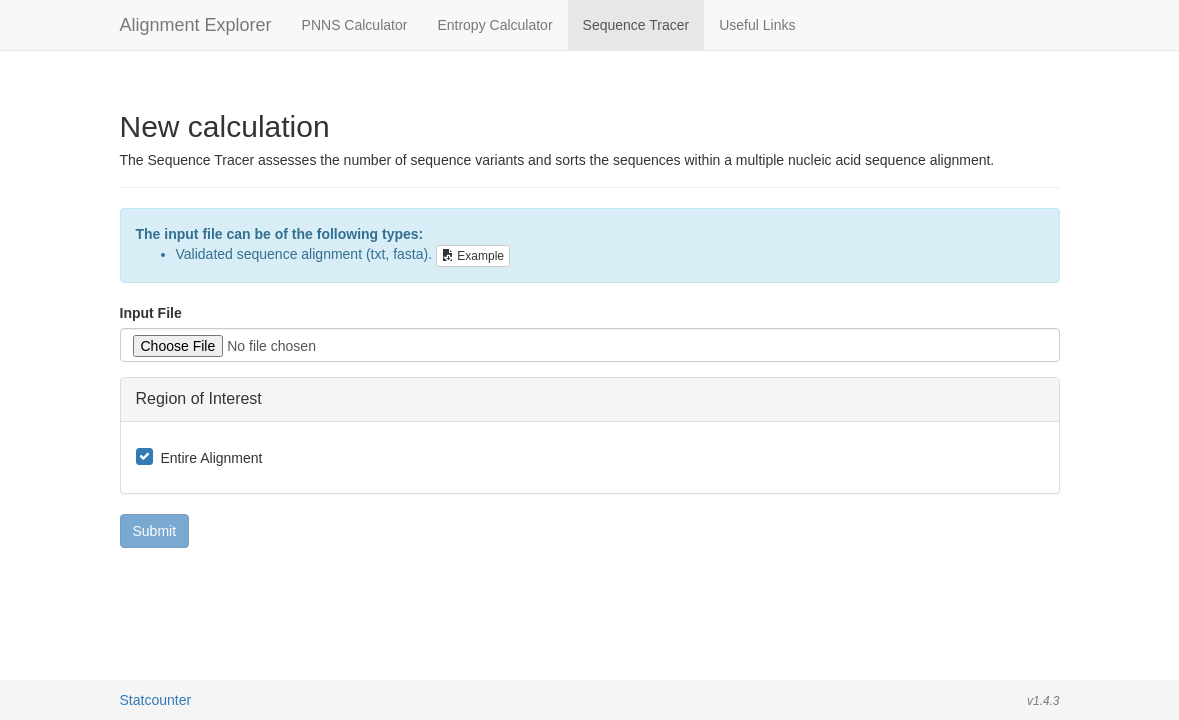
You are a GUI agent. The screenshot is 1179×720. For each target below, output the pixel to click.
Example (473, 256)
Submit (155, 531)
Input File (151, 313)
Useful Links (757, 25)
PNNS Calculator (355, 25)
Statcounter (156, 700)
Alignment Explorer (196, 25)
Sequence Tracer (636, 25)
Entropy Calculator (494, 25)
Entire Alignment (212, 458)
